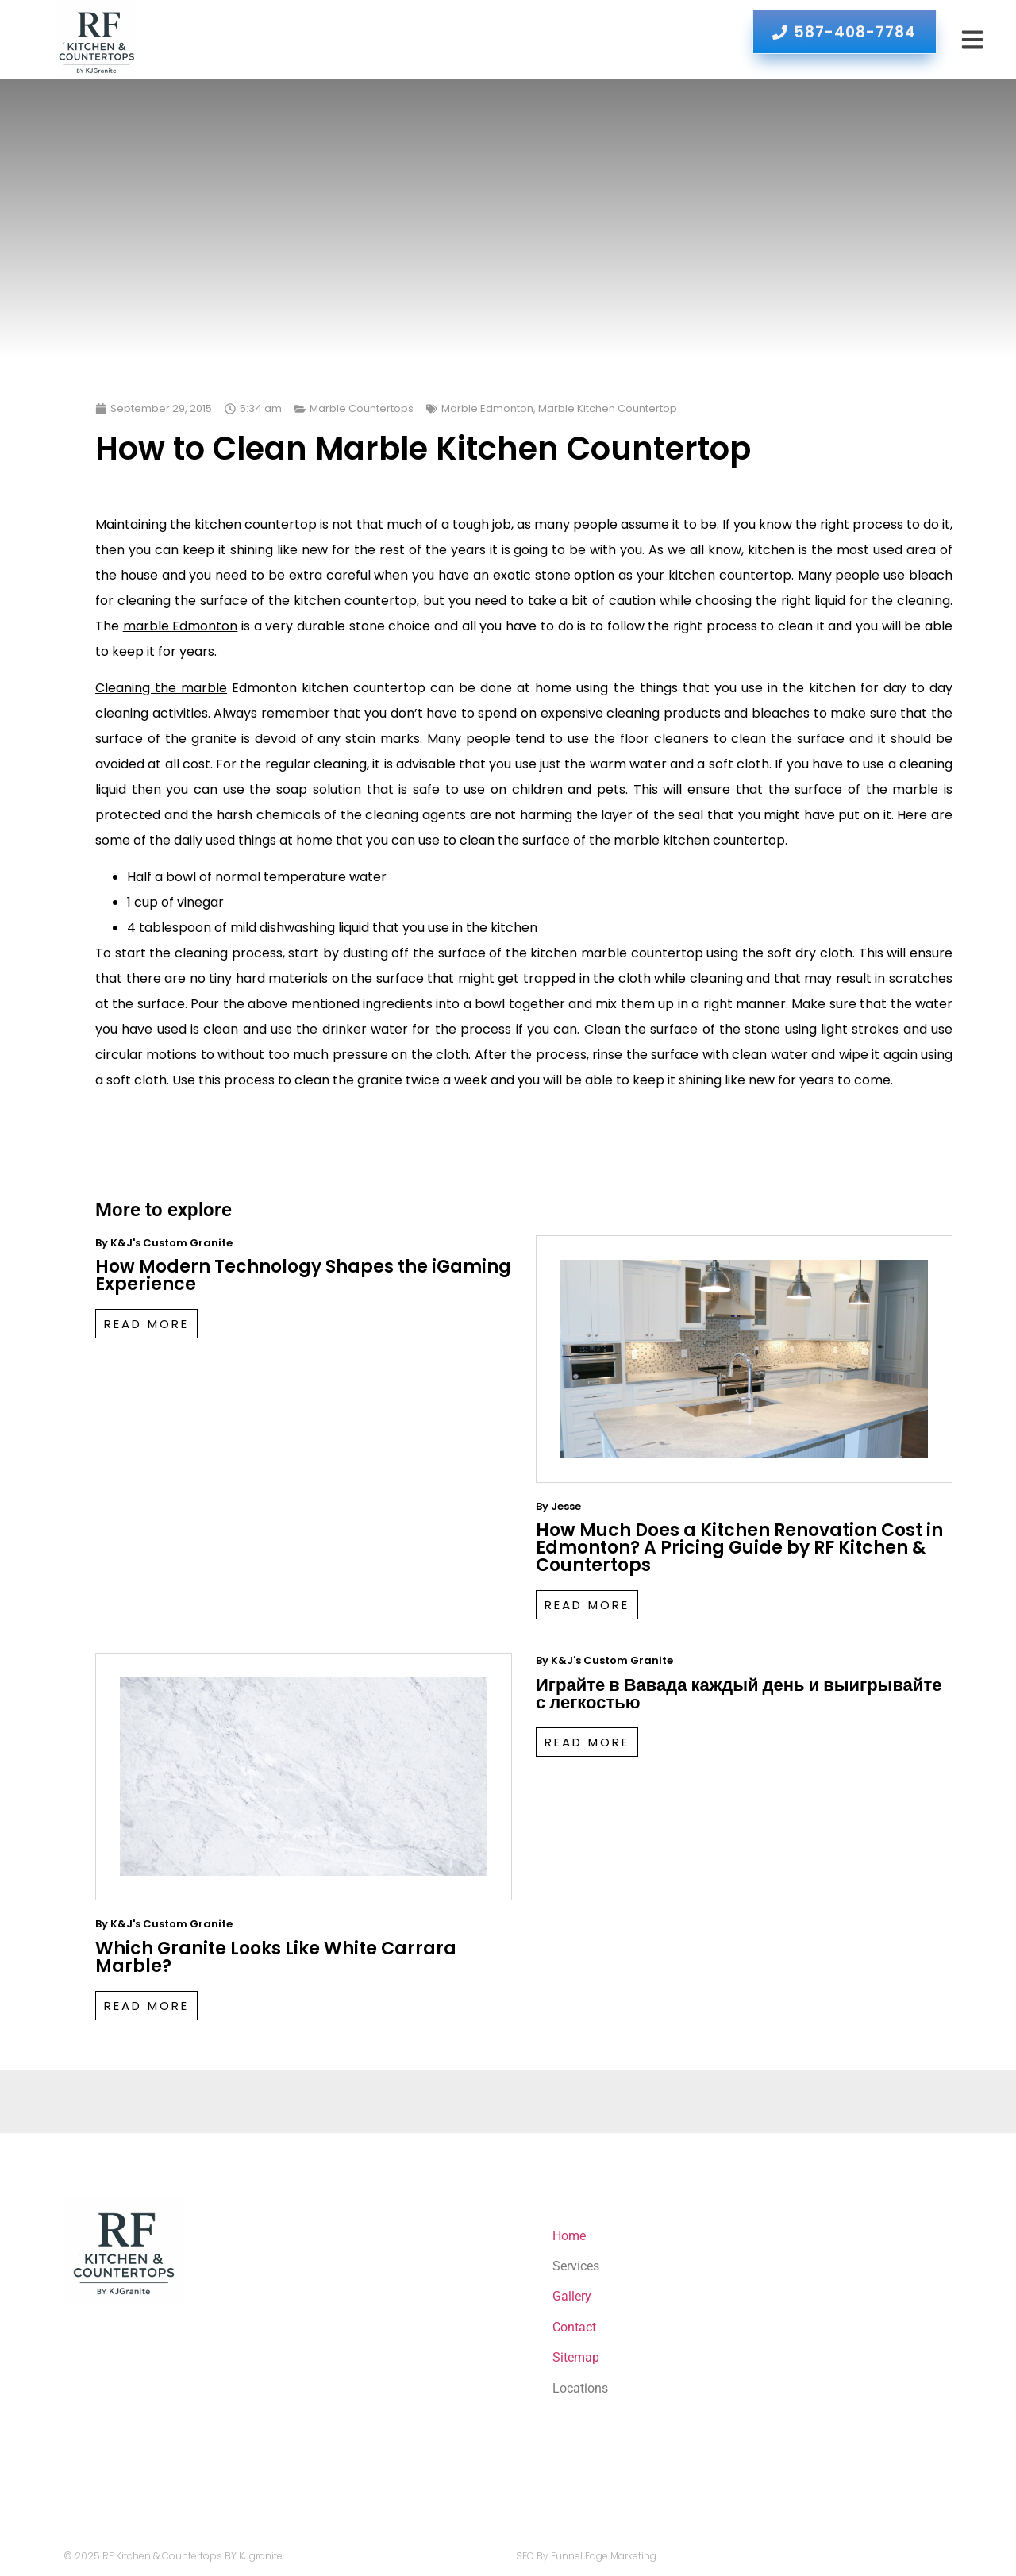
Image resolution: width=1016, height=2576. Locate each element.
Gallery (571, 2296)
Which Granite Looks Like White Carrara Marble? (275, 1957)
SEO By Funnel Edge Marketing (586, 2556)
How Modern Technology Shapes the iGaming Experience (303, 1275)
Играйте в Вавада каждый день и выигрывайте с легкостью (738, 1694)
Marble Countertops (362, 408)
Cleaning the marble (161, 688)
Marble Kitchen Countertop (607, 408)
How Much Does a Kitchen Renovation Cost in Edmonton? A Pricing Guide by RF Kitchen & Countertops (739, 1547)
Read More (146, 1323)
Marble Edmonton (487, 408)
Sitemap (575, 2357)
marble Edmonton (180, 626)
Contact (574, 2327)
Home (569, 2235)
